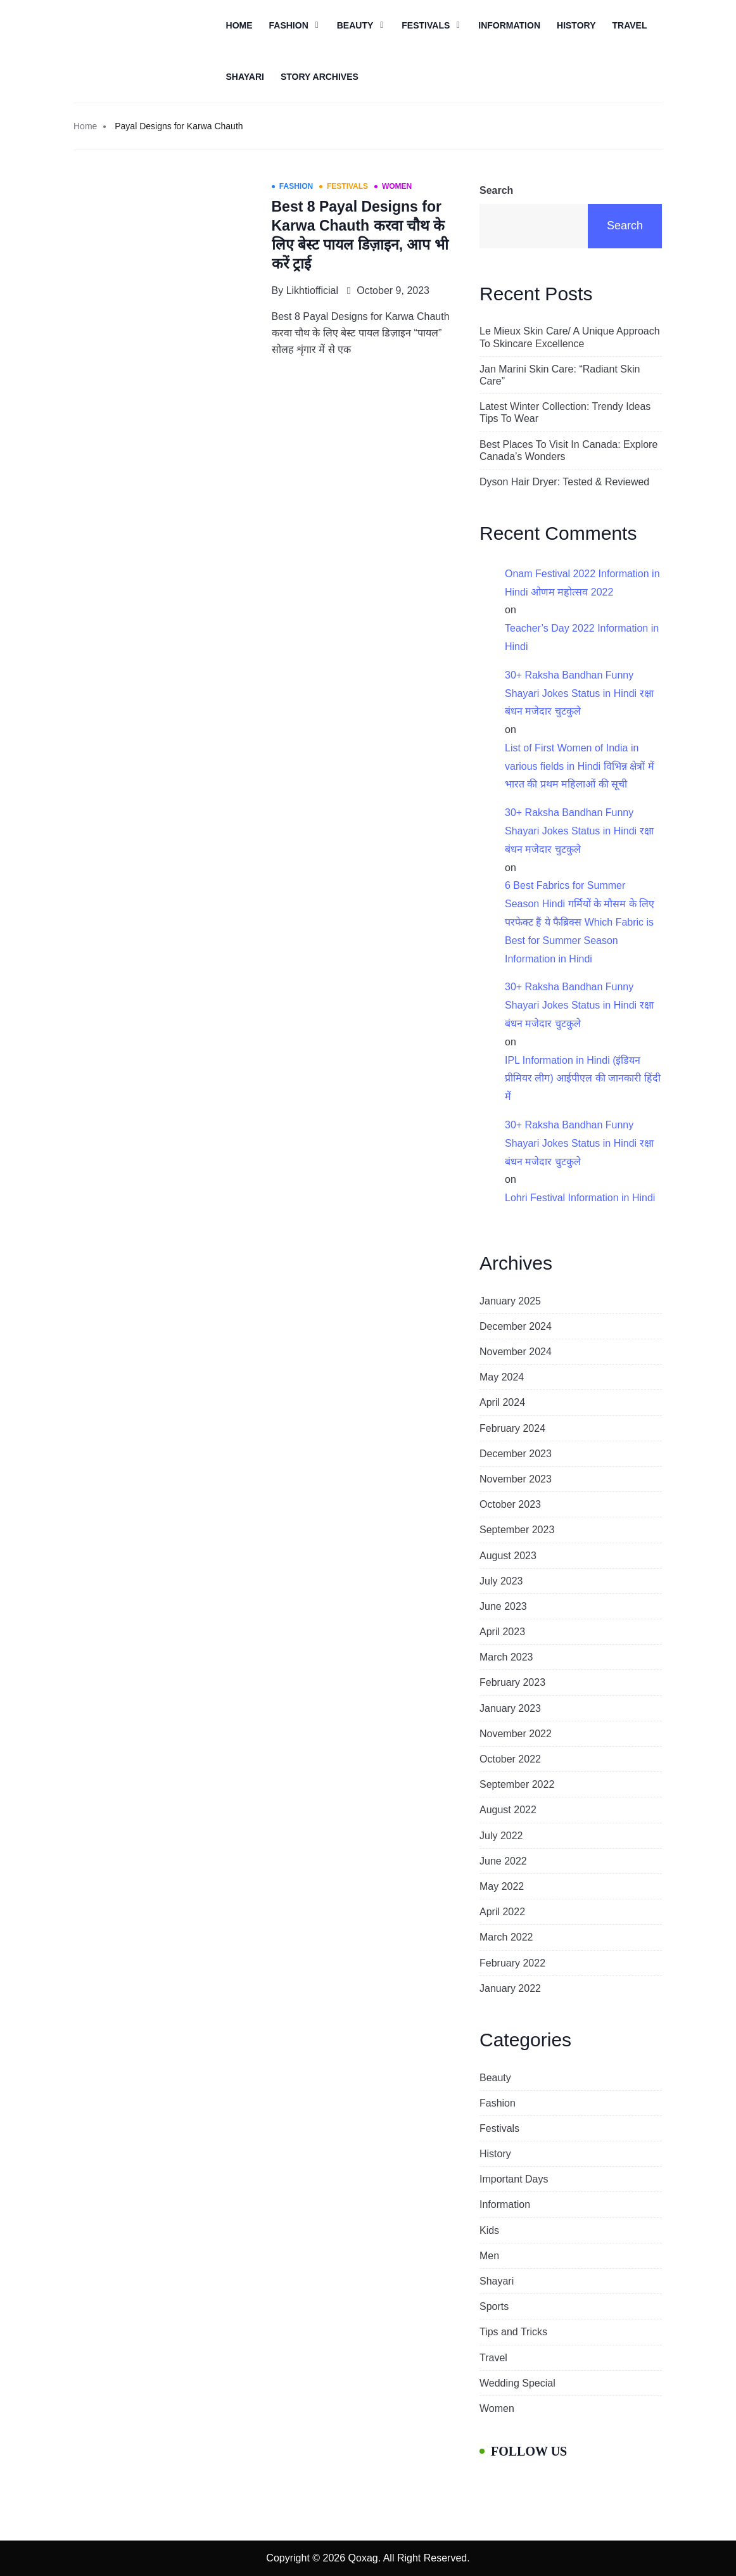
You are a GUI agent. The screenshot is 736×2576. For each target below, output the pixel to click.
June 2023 (503, 1606)
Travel (629, 25)
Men (489, 2255)
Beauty (355, 25)
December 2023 (515, 1453)
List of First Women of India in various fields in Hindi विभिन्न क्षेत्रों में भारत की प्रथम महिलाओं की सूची (579, 766)
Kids (489, 2230)
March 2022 (506, 1937)
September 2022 (516, 1784)
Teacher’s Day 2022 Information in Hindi (582, 637)
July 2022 (501, 1835)
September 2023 (516, 1529)
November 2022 (515, 1733)
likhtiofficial (312, 290)
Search (496, 190)
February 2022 (512, 1963)
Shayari (245, 77)
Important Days (513, 2179)
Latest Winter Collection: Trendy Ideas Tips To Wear (564, 412)
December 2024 (515, 1326)
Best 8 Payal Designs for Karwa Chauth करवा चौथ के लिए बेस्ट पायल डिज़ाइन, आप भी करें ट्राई (360, 235)
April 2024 (502, 1402)
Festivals (426, 25)
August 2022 (507, 1809)
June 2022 (503, 1861)
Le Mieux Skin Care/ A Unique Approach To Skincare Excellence (569, 337)
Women (496, 2408)
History (576, 25)
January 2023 (510, 1708)
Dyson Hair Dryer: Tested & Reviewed (564, 481)
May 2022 (501, 1886)
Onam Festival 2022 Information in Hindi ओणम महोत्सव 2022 (582, 582)
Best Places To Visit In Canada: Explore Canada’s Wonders (568, 450)
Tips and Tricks (513, 2331)
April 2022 (502, 1911)
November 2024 (515, 1351)
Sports (494, 2306)
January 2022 (510, 1988)
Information (509, 25)
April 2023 (502, 1631)
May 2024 (501, 1377)
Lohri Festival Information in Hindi (580, 1197)
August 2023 (507, 1555)
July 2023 (501, 1581)
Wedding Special (517, 2383)
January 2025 (510, 1301)
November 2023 (515, 1479)
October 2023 (510, 1504)
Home (239, 25)
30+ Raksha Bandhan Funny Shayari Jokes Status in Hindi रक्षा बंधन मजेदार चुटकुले (579, 693)
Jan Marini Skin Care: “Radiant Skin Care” (559, 375)
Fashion (288, 25)
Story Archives (319, 77)
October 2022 (510, 1759)
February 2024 (512, 1428)
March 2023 (506, 1657)
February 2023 (512, 1682)
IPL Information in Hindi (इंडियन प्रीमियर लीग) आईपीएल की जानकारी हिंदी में (583, 1078)
